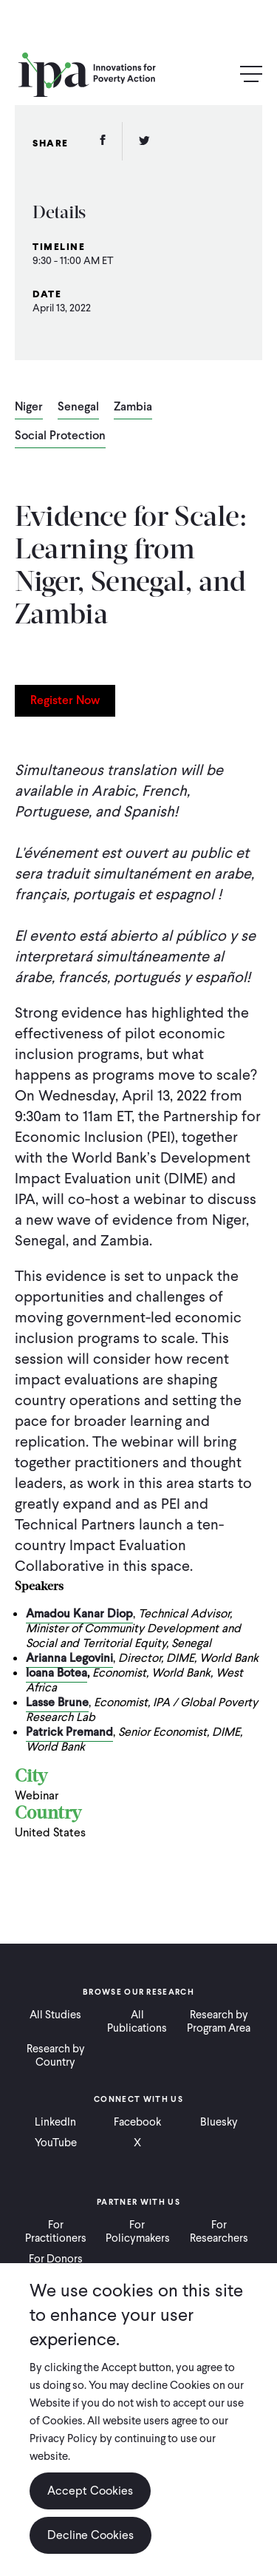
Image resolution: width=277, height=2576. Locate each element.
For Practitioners (55, 2231)
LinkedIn (55, 2122)
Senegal (78, 407)
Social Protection (60, 436)
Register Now (65, 700)
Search (219, 75)
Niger (29, 407)
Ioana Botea (56, 1672)
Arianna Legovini (69, 1658)
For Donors (56, 2258)
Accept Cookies (90, 2490)
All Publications (137, 2021)
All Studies (55, 2014)
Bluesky (219, 2122)
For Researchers (219, 2231)
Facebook (137, 2122)
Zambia (133, 407)
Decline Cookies (90, 2535)
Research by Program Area (218, 2021)
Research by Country (56, 2055)
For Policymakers (138, 2231)
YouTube (56, 2142)
